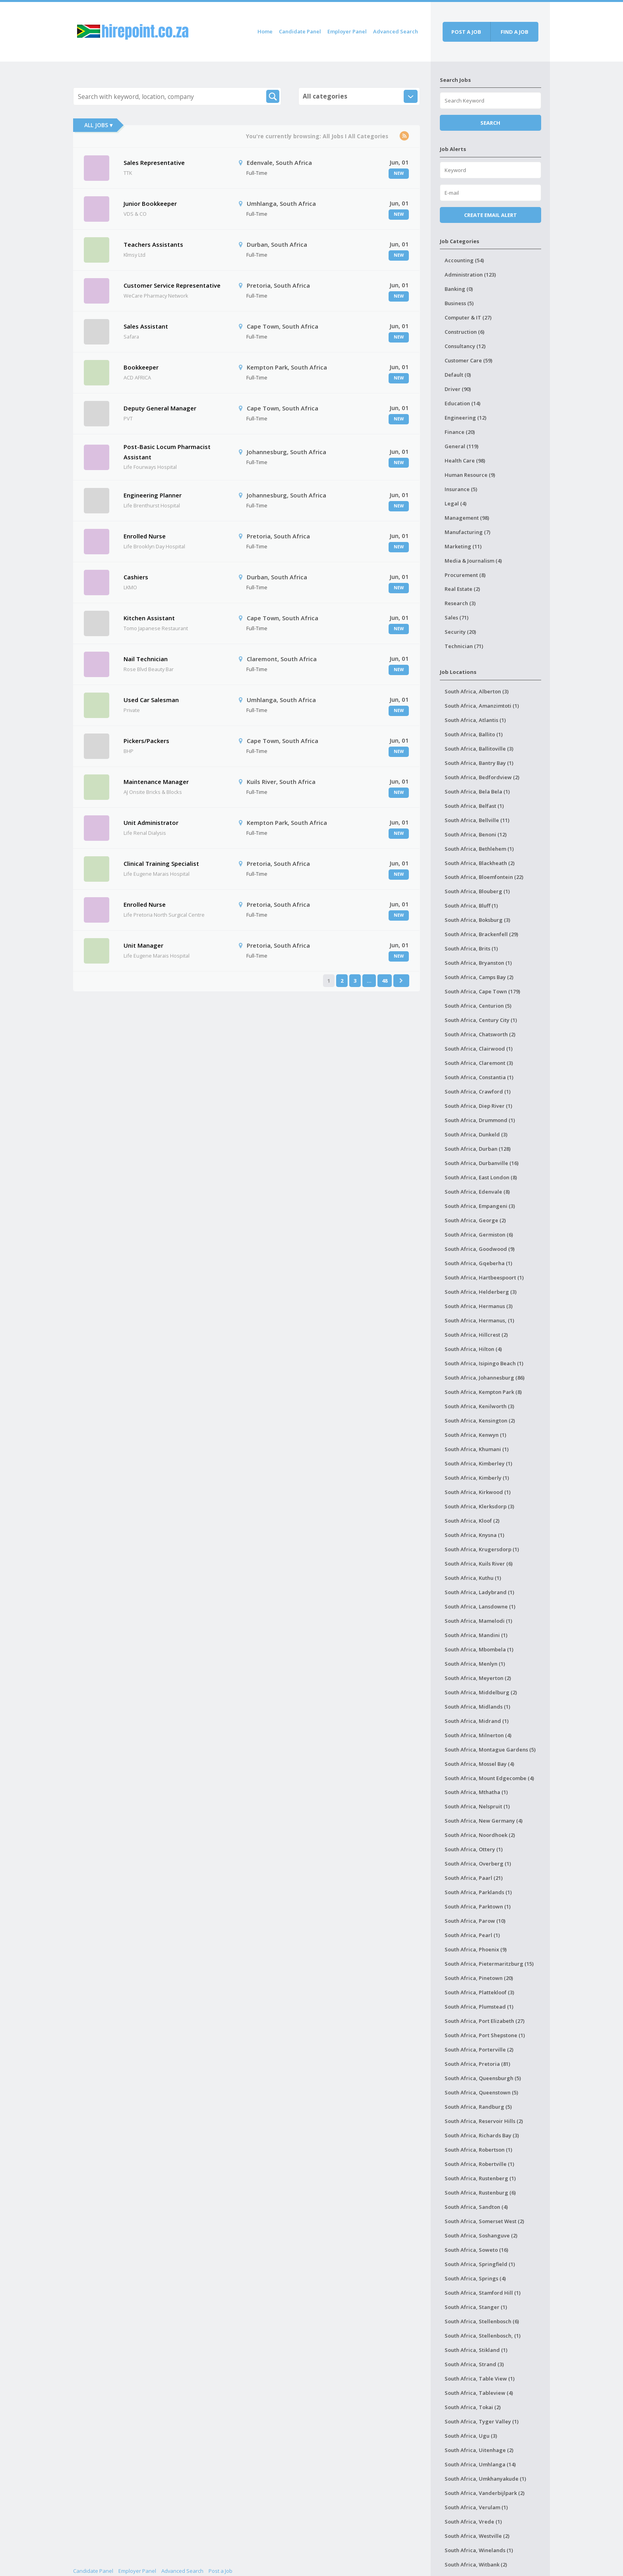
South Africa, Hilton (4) (473, 1349)
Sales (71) (456, 617)
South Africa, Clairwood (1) (479, 1048)
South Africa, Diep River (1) (478, 1105)
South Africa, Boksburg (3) (477, 919)
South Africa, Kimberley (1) (478, 1463)
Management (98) (467, 517)
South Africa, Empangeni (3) (480, 1206)
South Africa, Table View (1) (480, 2378)
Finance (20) (460, 431)
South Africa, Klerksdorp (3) (479, 1506)
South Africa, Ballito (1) (474, 734)
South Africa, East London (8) (481, 1177)
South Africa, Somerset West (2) (484, 2221)
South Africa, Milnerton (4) (478, 1735)
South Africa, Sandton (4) (476, 2206)
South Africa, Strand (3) (474, 2364)
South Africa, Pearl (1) (472, 1935)
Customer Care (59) (468, 360)
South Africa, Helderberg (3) (481, 1291)
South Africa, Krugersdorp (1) (482, 1549)
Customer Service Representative (172, 285)
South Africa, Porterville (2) (479, 2049)
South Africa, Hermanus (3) (479, 1306)
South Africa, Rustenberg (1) (480, 2178)
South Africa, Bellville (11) (477, 820)
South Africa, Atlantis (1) (475, 720)
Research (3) (460, 603)
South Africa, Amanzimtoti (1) (482, 705)
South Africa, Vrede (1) (473, 2521)
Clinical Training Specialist (161, 863)
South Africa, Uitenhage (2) (479, 2450)
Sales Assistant (146, 326)
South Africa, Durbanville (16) (482, 1163)
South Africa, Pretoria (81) (477, 2063)
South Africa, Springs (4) (475, 2278)
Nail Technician (146, 659)
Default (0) (458, 374)
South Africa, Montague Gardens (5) (490, 1749)
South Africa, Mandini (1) (476, 1635)
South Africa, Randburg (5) (478, 2106)
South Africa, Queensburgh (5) (483, 2078)
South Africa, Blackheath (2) (480, 863)
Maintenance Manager (156, 782)
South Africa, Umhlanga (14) (480, 2464)
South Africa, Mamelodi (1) (478, 1620)
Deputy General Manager (160, 408)
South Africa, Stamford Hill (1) (482, 2292)
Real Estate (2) (462, 588)
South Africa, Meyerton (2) (478, 1678)
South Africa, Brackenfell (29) (481, 934)
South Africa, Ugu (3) (471, 2435)
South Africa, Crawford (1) (478, 1091)
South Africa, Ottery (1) (474, 1849)
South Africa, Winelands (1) (479, 2550)
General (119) (461, 446)
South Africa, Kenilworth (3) (479, 1406)
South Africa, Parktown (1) (478, 1906)
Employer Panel (347, 31)
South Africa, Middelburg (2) (481, 1692)
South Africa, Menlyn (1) (475, 1663)
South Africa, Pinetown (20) (479, 1978)
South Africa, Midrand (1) (477, 1720)
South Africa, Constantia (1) (479, 1077)
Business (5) (459, 303)
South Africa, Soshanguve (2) (481, 2235)
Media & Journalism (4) (473, 560)
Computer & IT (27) (468, 317)
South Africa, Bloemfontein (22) (484, 877)
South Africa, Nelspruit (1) (477, 1806)
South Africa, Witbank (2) (476, 2564)
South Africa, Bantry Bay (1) (479, 762)
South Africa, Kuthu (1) (473, 1577)
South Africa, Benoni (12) (476, 834)
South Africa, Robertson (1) (478, 2149)
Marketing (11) (463, 546)
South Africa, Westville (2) (477, 2535)
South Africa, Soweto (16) (476, 2249)
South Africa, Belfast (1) (474, 805)
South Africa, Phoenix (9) (476, 1949)
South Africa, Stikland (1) (476, 2349)
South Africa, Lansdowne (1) (480, 1606)
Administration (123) (470, 274)
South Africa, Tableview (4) (479, 2392)
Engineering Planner (153, 495)
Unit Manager (143, 945)
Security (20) (460, 631)
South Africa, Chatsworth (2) (480, 1034)
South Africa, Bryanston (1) (478, 962)
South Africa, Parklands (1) (478, 1892)
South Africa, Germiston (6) (479, 1234)
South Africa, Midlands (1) (477, 1706)
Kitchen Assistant (149, 618)
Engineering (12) (465, 417)
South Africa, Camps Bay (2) (479, 977)
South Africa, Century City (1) (481, 1020)
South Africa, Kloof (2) (472, 1520)
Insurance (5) (461, 489)
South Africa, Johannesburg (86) (484, 1377)
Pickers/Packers (146, 741)
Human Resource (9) (470, 474)
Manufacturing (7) (467, 532)
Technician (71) (464, 646)
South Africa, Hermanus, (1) (479, 1320)
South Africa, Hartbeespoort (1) (484, 1277)
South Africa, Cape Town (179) (482, 991)
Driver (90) (458, 389)
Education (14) (462, 403)
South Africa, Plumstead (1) (479, 2006)
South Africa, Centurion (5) (478, 1005)
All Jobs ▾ (98, 125)
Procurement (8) (465, 575)
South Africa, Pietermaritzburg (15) (489, 1963)
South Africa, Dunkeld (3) (476, 1134)
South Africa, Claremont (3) (479, 1062)
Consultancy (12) (465, 346)
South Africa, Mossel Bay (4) (479, 1763)
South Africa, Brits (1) (471, 948)
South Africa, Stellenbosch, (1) (482, 2335)
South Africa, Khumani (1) (477, 1449)
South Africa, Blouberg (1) (477, 891)
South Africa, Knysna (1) (474, 1535)
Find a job (514, 31)
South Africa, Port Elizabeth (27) (484, 2020)
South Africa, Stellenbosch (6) (482, 2321)
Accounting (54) (464, 260)
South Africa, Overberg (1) (478, 1863)
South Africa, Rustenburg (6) (480, 2192)
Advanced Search (395, 31)
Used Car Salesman (151, 700)
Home (265, 31)
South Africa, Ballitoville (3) (479, 748)
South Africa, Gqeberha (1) (478, 1263)
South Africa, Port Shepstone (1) (485, 2035)
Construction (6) (464, 331)
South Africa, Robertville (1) (479, 2164)
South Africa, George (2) (475, 1220)
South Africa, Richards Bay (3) (482, 2135)
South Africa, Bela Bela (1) (477, 791)
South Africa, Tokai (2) (473, 2407)
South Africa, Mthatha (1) (476, 1792)
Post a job (466, 31)
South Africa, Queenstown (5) (481, 2092)
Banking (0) (459, 288)
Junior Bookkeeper (150, 203)
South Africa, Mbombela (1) (479, 1649)
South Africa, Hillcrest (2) (476, 1334)
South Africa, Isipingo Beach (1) (484, 1363)
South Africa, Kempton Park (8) (483, 1391)
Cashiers (136, 577)
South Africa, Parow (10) (475, 1920)
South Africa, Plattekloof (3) (479, 1992)
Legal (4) (455, 503)
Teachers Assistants (153, 244)
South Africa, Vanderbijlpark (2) (484, 2493)
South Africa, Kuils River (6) (479, 1563)
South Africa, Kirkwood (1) (478, 1492)
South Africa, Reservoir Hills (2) (484, 2121)
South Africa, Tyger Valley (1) (482, 2421)
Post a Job (220, 2570)
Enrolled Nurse (145, 536)
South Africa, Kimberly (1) (477, 1477)
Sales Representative (154, 162)
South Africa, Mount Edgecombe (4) (489, 1778)
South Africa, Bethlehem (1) (479, 848)
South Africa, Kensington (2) (480, 1420)
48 (384, 980)
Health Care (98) (465, 460)
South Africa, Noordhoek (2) (480, 1835)
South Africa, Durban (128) (478, 1148)
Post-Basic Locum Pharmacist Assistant (167, 452)
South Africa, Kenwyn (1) (475, 1434)
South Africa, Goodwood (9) (480, 1248)
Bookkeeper (141, 367)
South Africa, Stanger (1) (476, 2307)
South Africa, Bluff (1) (471, 905)
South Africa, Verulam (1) (476, 2507)
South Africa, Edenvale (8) (477, 1191)
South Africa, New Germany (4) (483, 1820)
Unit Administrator (151, 822)
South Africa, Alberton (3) (477, 691)
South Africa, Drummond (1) (480, 1120)
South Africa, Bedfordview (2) (482, 777)
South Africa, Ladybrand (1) (479, 1592)
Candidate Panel (300, 31)
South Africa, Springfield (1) (480, 2264)
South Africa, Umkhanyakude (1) (485, 2478)
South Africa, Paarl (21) (474, 1877)
